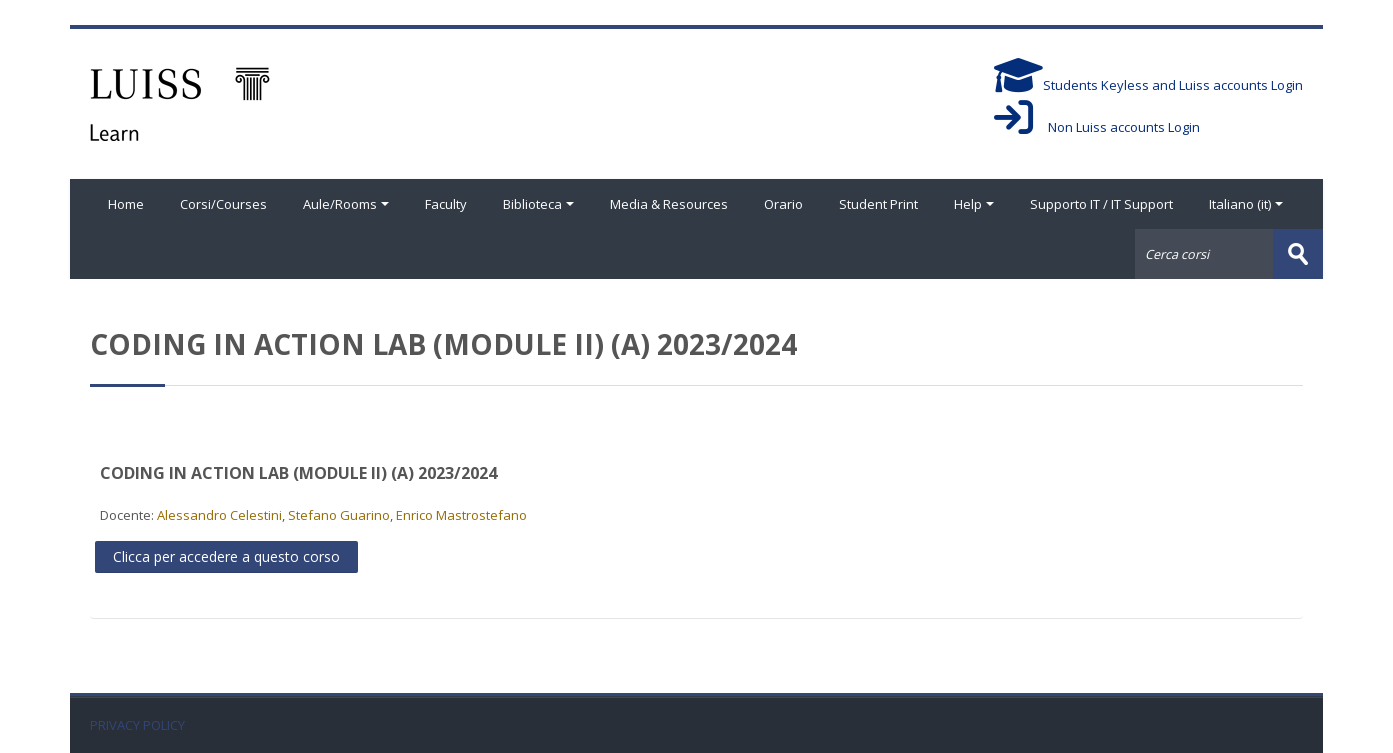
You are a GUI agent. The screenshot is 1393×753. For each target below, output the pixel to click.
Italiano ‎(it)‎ (1246, 204)
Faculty (446, 204)
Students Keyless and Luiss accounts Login (1148, 85)
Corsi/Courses (223, 204)
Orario (783, 204)
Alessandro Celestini (219, 515)
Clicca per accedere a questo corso (226, 556)
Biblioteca (538, 204)
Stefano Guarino (339, 515)
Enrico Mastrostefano (461, 515)
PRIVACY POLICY (137, 725)
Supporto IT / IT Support (1101, 204)
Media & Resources (669, 204)
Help (974, 204)
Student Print (878, 204)
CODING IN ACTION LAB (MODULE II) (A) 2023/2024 (298, 473)
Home (126, 204)
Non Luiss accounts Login (1097, 127)
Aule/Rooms (346, 204)
